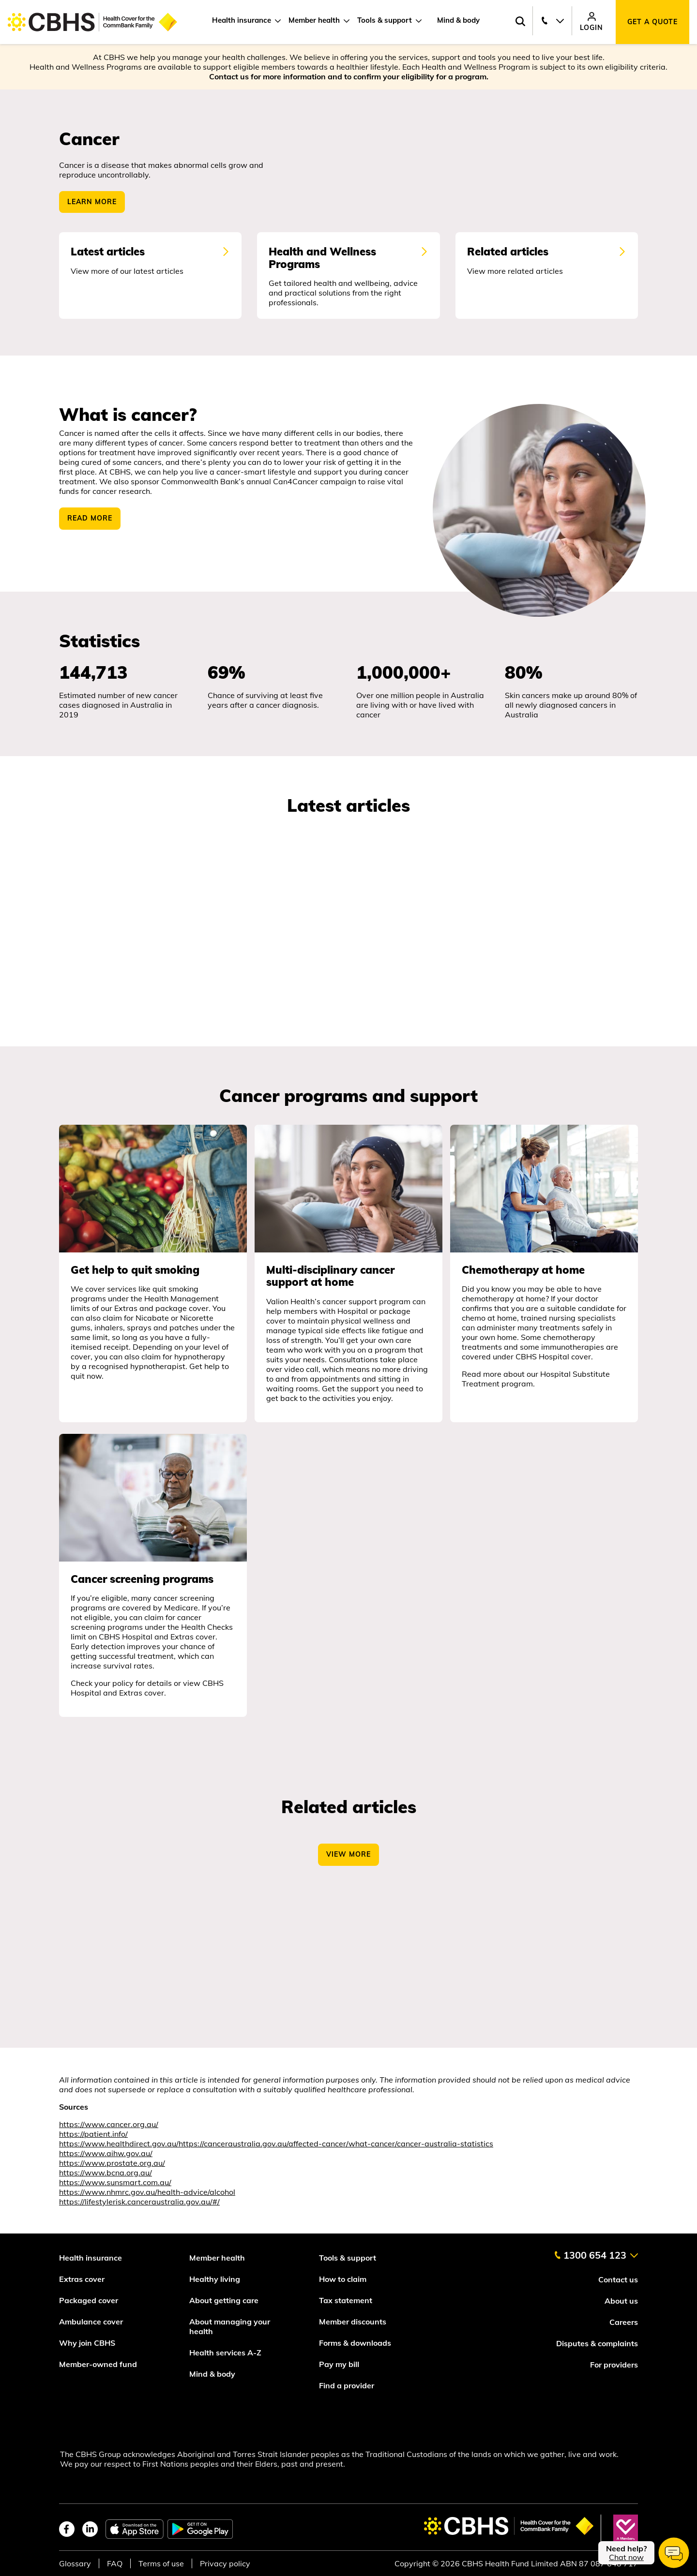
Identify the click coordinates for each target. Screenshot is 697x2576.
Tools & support (384, 20)
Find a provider (346, 2385)
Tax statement (345, 2300)
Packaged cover (89, 2300)
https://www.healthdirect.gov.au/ (119, 2150)
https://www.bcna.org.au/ (105, 2179)
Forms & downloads (355, 2343)
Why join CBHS (87, 2343)
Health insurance (241, 20)
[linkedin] (90, 2529)
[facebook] (67, 2529)
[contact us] (596, 2251)
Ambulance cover (91, 2321)
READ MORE (89, 525)
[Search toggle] (520, 22)
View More (348, 1861)
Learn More (92, 201)
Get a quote (652, 21)
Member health (314, 20)
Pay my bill (340, 2364)
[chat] (643, 2552)
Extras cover (82, 2279)
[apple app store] (135, 2529)
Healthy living (214, 2279)
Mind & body (458, 20)
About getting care (223, 2300)
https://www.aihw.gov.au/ (105, 2160)
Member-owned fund (98, 2364)
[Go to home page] (92, 22)
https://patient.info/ (93, 2140)
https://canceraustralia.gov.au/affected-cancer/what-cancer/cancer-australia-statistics (336, 2150)
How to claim (342, 2279)
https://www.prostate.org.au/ (112, 2169)
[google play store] (200, 2529)
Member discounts (352, 2321)
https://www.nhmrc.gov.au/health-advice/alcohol (147, 2199)
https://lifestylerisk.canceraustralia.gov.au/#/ (139, 2208)
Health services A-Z (225, 2352)
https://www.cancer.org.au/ (108, 2131)
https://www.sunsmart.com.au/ (115, 2189)
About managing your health (229, 2326)
